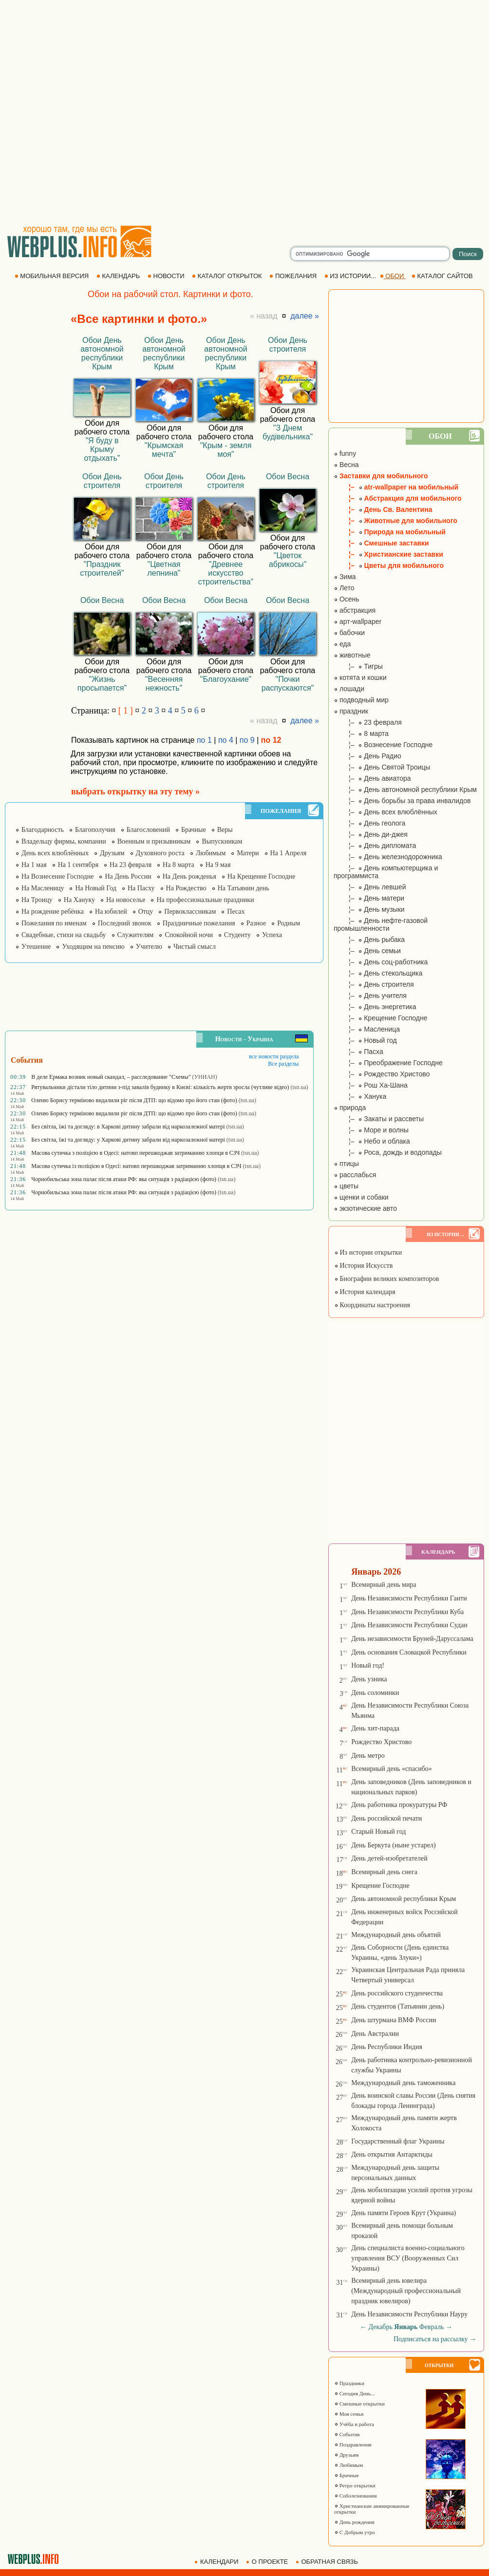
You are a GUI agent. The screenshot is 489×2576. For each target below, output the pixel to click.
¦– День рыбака (369, 939)
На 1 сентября (78, 864)
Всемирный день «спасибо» (391, 1768)
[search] (370, 254)
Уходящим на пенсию (93, 946)
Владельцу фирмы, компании (63, 841)
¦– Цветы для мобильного (389, 565)
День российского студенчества (397, 1993)
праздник (351, 711)
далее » (304, 316)
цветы (346, 1186)
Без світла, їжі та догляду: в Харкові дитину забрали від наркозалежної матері (128, 1126)
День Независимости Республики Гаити (409, 1598)
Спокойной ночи (189, 935)
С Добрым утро (354, 2532)
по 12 (271, 740)
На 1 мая (34, 864)
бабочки (349, 633)
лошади (349, 689)
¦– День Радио (367, 756)
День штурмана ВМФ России (393, 2020)
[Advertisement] (107, 112)
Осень (346, 599)
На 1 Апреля (288, 853)
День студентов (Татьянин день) (397, 2006)
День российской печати (386, 1818)
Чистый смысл (194, 946)
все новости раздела (274, 1056)
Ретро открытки (355, 2485)
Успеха (272, 935)
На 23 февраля (130, 864)
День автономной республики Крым (403, 1898)
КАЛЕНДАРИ (217, 2561)
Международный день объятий (396, 1934)
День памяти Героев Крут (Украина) (403, 2213)
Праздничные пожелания (199, 923)
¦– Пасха (358, 1051)
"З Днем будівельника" (288, 432)
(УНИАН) (204, 1076)
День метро (368, 1755)
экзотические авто (365, 1208)
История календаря (364, 1292)
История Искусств (363, 1265)
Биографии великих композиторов (386, 1278)
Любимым (211, 853)
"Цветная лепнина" (163, 568)
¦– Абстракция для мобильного (398, 498)
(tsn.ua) (299, 1087)
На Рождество (186, 888)
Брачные (193, 829)
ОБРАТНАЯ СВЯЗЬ (328, 2561)
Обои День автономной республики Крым (102, 353)
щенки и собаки (361, 1197)
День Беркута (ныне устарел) (393, 1845)
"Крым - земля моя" (226, 449)
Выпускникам (222, 841)
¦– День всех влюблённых (385, 812)
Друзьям (112, 853)
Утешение (36, 946)
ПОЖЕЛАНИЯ (293, 276)
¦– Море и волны (371, 1130)
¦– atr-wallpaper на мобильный (396, 487)
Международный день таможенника (403, 2083)
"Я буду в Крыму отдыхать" (102, 449)
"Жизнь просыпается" (102, 683)
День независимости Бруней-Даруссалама (412, 1638)
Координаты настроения (372, 1305)
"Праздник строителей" (102, 568)
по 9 (247, 740)
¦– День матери (369, 898)
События (346, 2434)
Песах (235, 911)
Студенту (237, 935)
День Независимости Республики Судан (409, 1625)
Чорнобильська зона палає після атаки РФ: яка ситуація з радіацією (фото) (123, 1179)
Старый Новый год (378, 1831)
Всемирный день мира (383, 1584)
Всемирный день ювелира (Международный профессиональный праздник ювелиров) (406, 2291)
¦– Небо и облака (372, 1141)
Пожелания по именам (54, 923)
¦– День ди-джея (371, 834)
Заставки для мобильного (381, 476)
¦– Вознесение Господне (383, 745)
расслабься (355, 1175)
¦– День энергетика (375, 1007)
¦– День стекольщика (378, 973)
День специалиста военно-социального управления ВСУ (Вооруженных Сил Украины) (408, 2258)
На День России (128, 876)
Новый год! (367, 1665)
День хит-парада (375, 1728)
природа (350, 1107)
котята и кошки (360, 677)
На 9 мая (218, 864)
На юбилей (111, 911)
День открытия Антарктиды (392, 2154)
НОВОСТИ (167, 276)
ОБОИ (393, 276)
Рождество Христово (381, 1742)
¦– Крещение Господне (381, 1018)
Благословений (148, 829)
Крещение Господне (380, 1885)
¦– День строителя (374, 984)
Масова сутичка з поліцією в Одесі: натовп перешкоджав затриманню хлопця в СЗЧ (135, 1152)
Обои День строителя (287, 344)
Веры (225, 829)
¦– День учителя (370, 995)
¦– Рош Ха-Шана (371, 1085)
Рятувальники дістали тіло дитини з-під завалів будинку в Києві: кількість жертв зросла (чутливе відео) (160, 1087)
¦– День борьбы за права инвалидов (402, 801)
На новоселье (125, 899)
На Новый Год (95, 888)
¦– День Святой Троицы (382, 767)
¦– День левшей (370, 887)
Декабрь (381, 2327)
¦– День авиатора (372, 778)
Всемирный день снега (384, 1872)
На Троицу (37, 899)
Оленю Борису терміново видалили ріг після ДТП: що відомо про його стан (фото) (134, 1100)
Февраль (431, 2327)
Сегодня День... (354, 2393)
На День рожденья (189, 876)
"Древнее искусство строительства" (225, 573)
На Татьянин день (243, 888)
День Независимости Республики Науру (409, 2314)
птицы (346, 1163)
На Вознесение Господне (57, 876)
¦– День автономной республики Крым (405, 789)
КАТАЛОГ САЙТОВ (443, 276)
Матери (248, 853)
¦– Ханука (360, 1096)
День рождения (354, 2522)
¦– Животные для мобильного (395, 521)
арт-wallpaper (357, 621)
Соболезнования (355, 2496)
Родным (288, 923)
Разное (256, 923)
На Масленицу (42, 888)
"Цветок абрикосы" (287, 559)
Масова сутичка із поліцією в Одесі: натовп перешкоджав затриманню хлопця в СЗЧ (136, 1166)
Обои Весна (287, 476)
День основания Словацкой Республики (409, 1652)
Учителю (149, 946)
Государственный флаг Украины (397, 2141)
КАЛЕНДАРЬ (119, 276)
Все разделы (283, 1063)
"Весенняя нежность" (164, 683)
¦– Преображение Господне (388, 1063)
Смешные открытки (359, 2404)
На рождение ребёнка (52, 911)
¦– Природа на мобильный (390, 532)
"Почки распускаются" (288, 683)
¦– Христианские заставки (388, 554)
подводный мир (361, 700)
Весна (346, 465)
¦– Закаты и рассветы (379, 1119)
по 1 (204, 740)
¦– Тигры (358, 666)
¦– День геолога (369, 823)
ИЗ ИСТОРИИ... (351, 276)
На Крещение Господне (261, 876)
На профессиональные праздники (205, 899)
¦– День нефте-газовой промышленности (381, 924)
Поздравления (353, 2444)
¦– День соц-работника (381, 962)
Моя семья (348, 2414)
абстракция (355, 610)
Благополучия (95, 829)
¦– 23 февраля (368, 722)
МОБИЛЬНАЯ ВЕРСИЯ (53, 276)
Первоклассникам (190, 911)
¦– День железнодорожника (388, 857)
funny (345, 453)
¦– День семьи (367, 951)
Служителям (135, 935)
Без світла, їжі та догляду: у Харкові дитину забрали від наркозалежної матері (128, 1139)
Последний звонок (124, 923)
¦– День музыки (369, 909)
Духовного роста (160, 853)
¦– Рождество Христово (382, 1074)
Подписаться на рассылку (435, 2339)
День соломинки (375, 1692)
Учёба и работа (354, 2424)
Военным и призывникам (154, 841)
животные (352, 655)
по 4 (225, 740)
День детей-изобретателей (389, 1858)
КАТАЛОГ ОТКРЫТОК (227, 276)
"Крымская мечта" (164, 449)
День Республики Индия (386, 2046)
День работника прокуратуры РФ (399, 1804)
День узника (369, 1679)
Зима (345, 577)
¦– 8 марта (361, 733)
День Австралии (375, 2033)
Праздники (349, 2383)
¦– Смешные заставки (381, 543)
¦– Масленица (367, 1029)
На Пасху (141, 888)
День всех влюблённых (55, 853)
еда (342, 644)
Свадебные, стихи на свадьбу (63, 935)
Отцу (145, 911)
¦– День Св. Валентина (383, 509)
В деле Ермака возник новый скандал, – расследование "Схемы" (110, 1076)
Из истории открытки (368, 1252)
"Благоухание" (226, 679)
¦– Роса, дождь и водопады (388, 1152)
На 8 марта (178, 864)
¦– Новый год (365, 1040)
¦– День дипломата (375, 845)
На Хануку (79, 899)
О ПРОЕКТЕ (268, 2561)
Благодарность (42, 829)
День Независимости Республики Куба (407, 1612)
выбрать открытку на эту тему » (135, 791)
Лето (344, 588)
